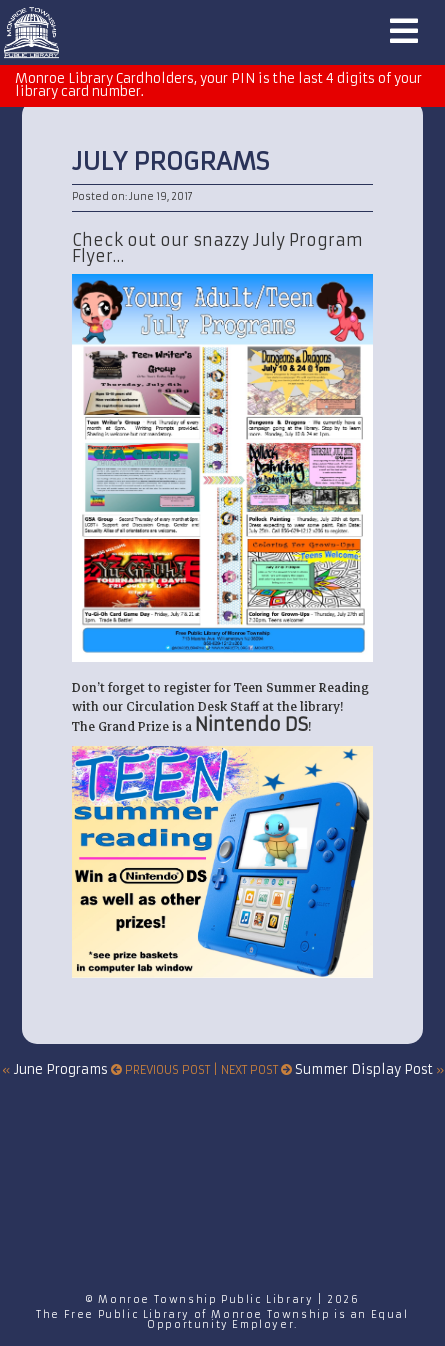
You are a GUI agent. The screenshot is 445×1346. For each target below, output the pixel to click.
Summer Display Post (364, 1069)
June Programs (61, 1069)
